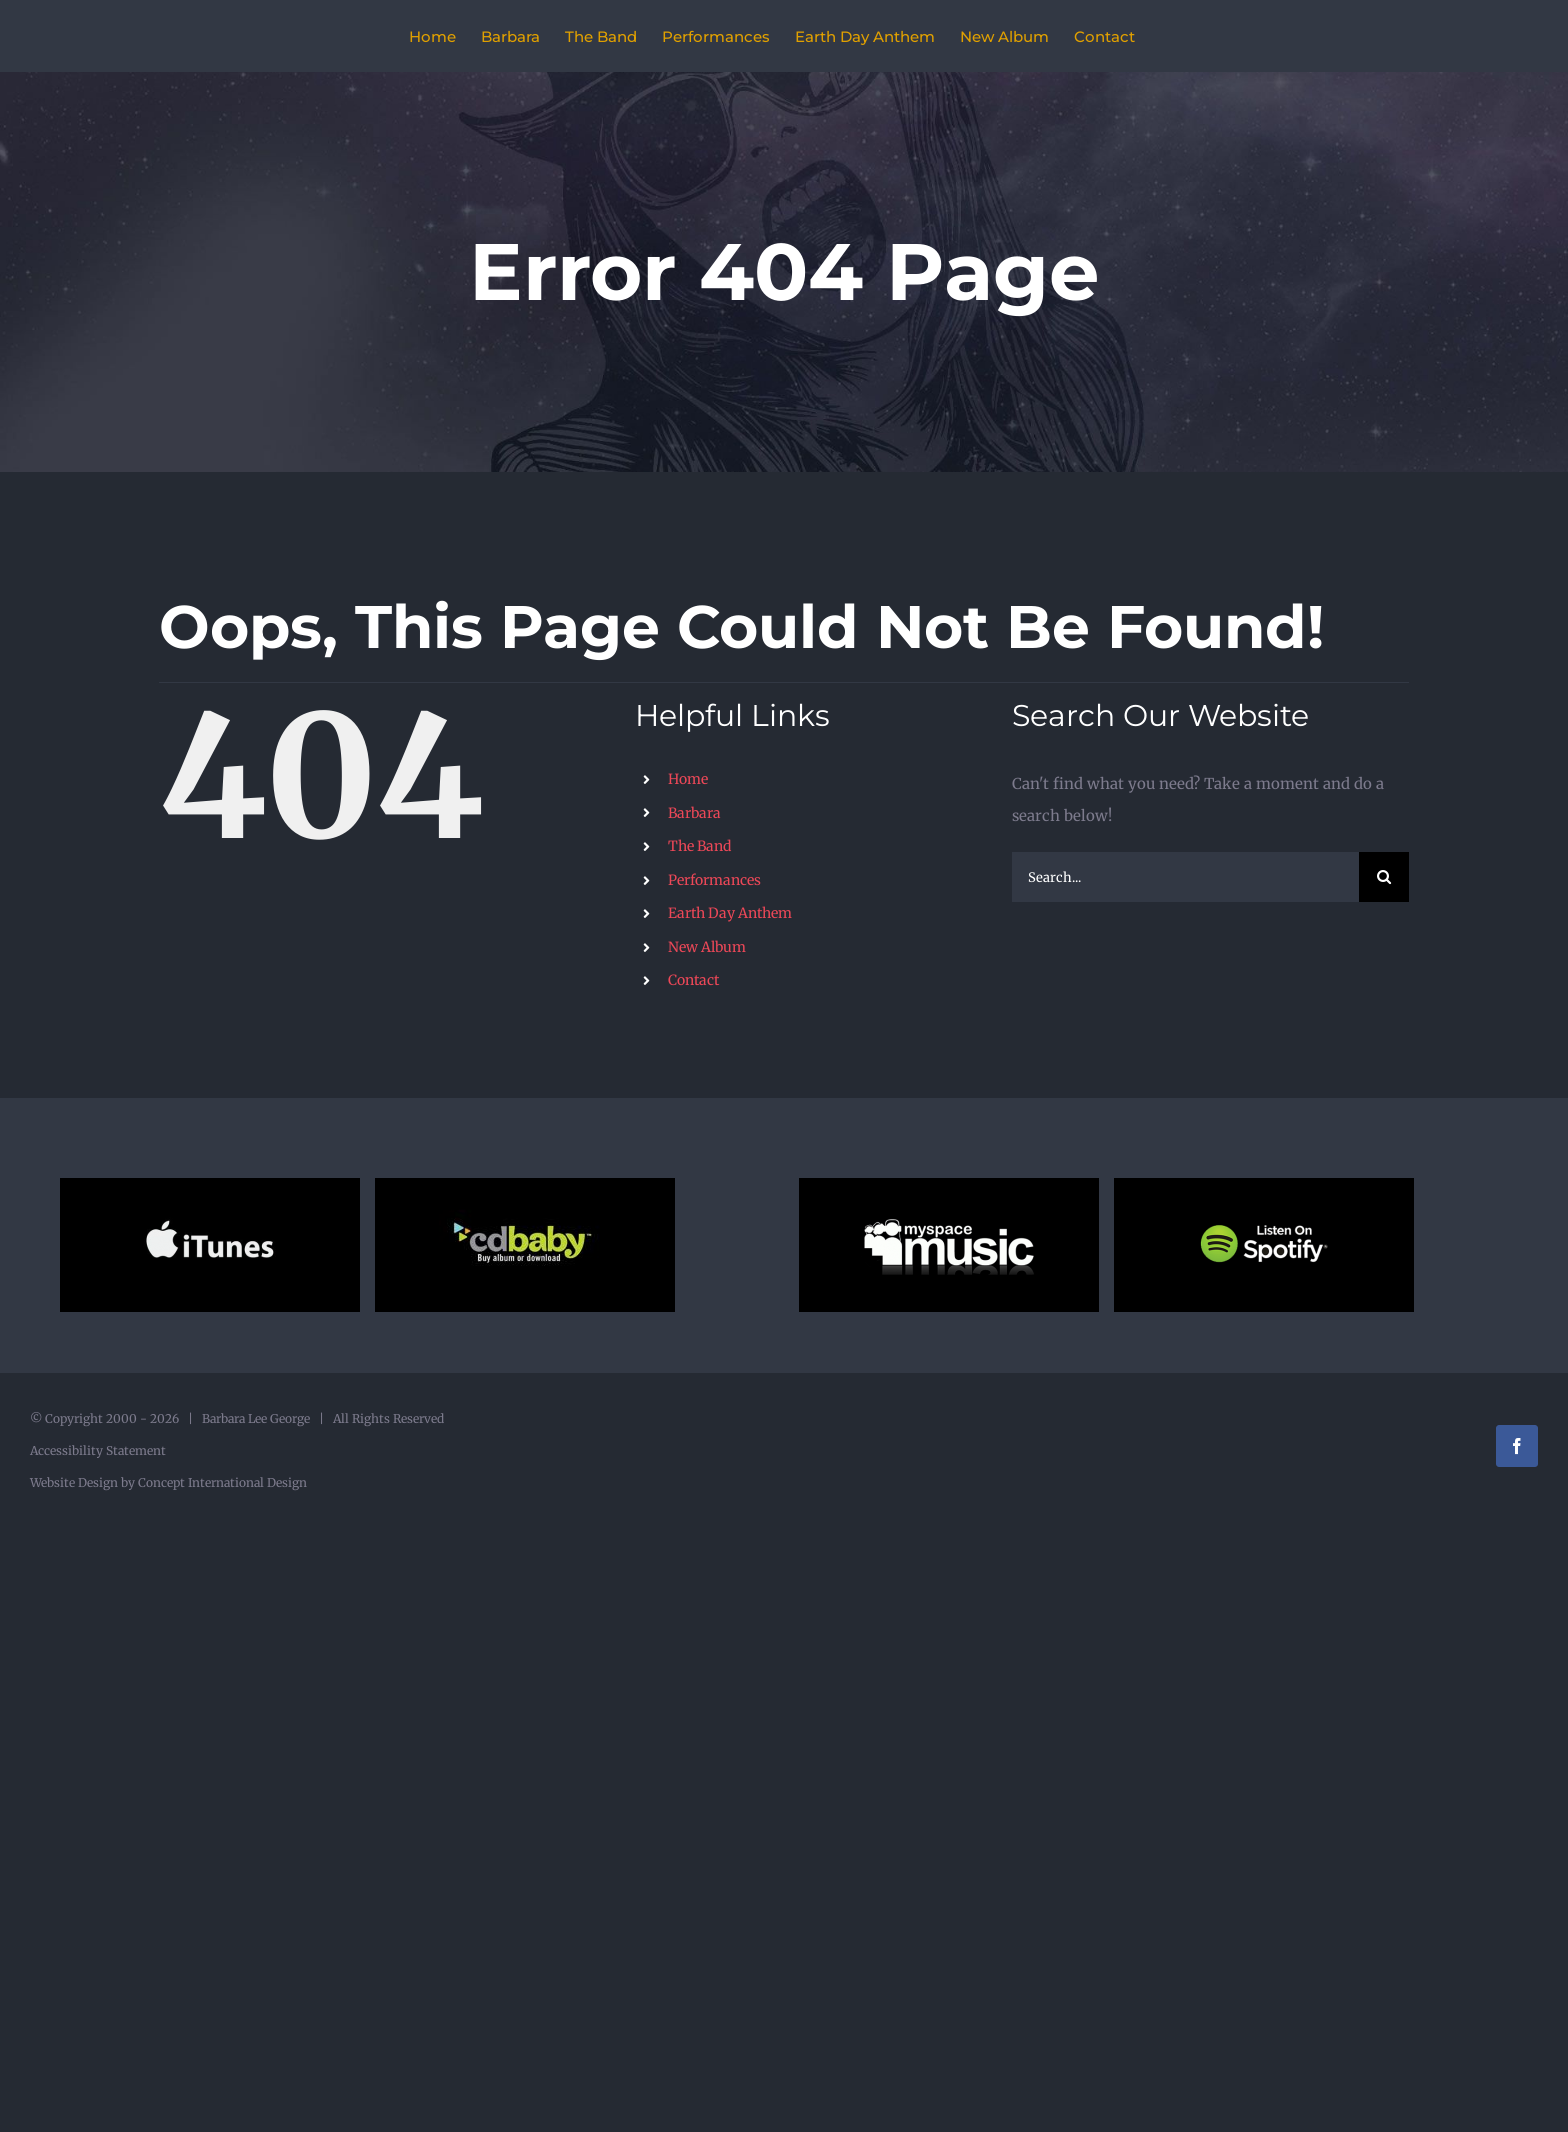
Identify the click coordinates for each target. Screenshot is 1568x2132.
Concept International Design (221, 1482)
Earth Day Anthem (730, 913)
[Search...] (1185, 877)
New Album (707, 947)
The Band (699, 846)
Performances (714, 880)
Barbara (694, 813)
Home (688, 779)
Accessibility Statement (98, 1450)
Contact (693, 980)
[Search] (1384, 877)
